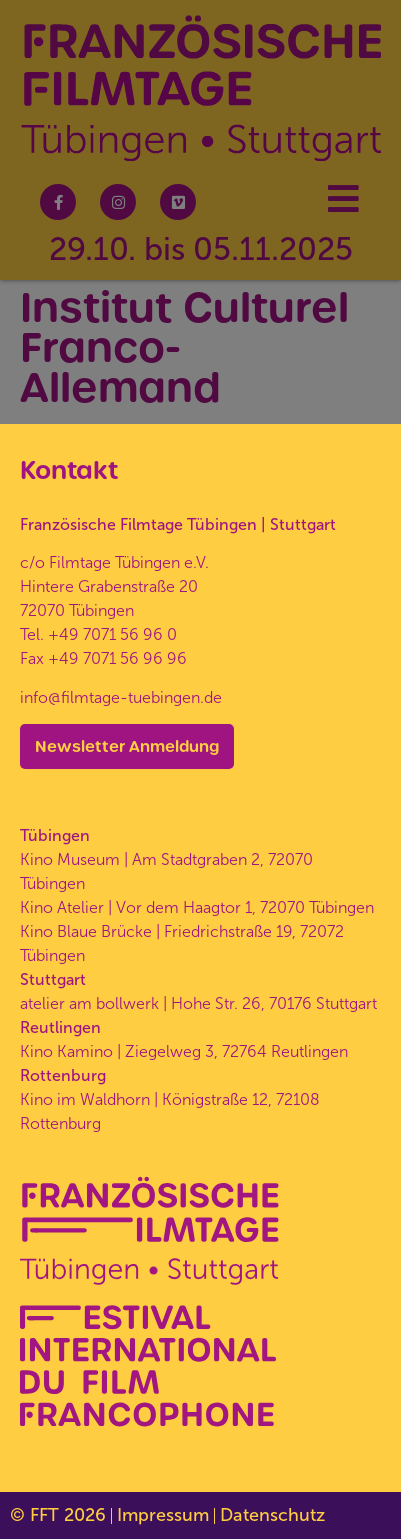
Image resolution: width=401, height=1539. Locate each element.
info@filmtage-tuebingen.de (121, 697)
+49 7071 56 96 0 (112, 634)
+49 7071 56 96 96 (117, 658)
